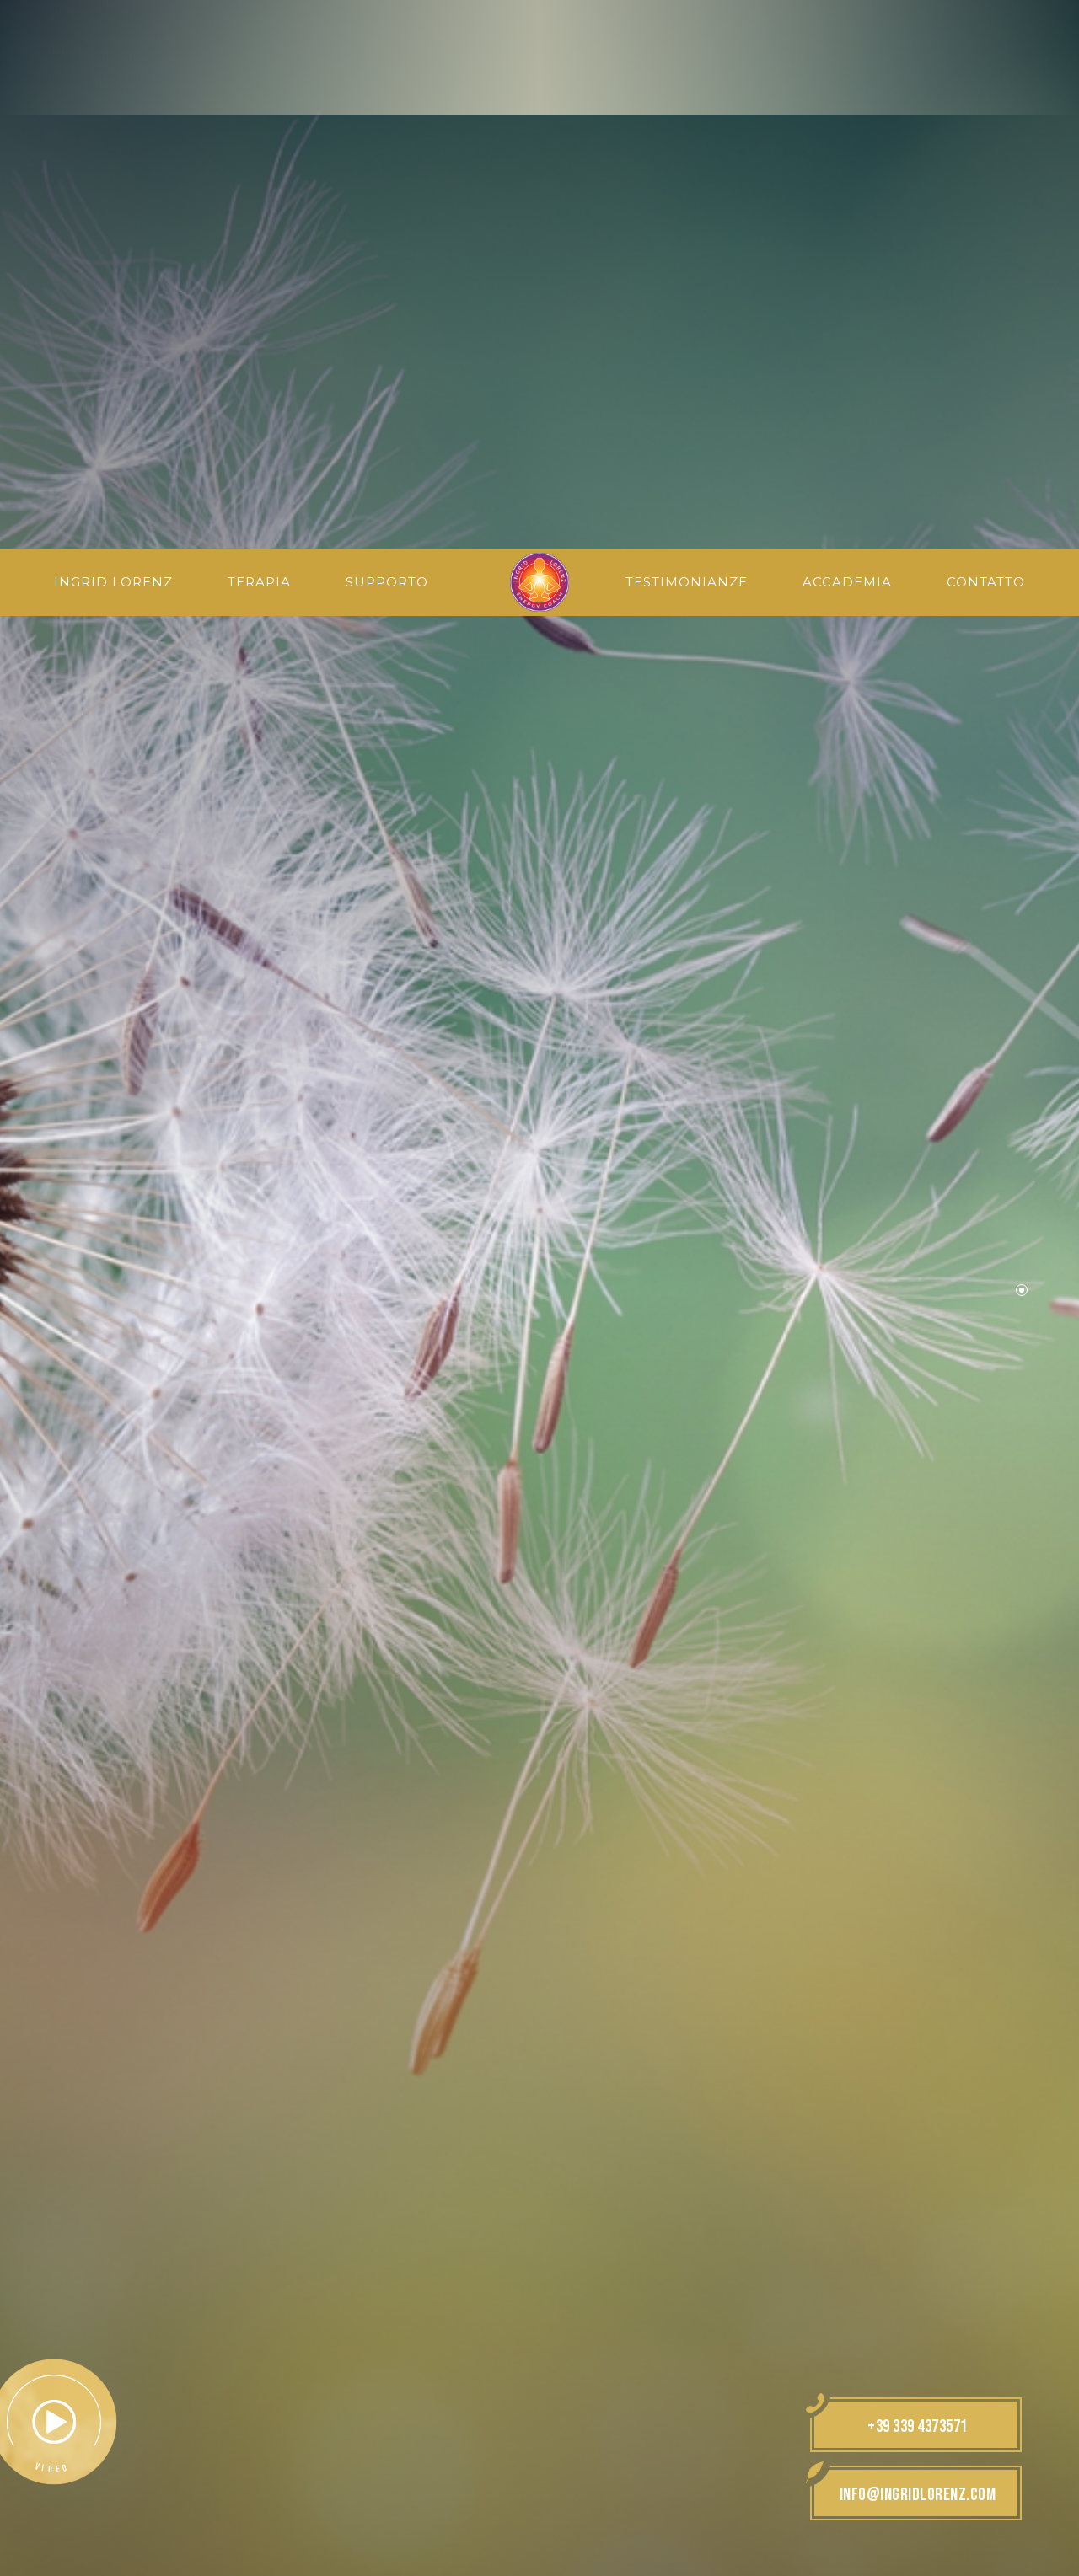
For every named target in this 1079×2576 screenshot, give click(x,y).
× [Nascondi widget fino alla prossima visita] (54, 2469)
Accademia (848, 35)
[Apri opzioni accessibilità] (38, 2487)
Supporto (385, 35)
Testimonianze (688, 35)
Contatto (986, 35)
